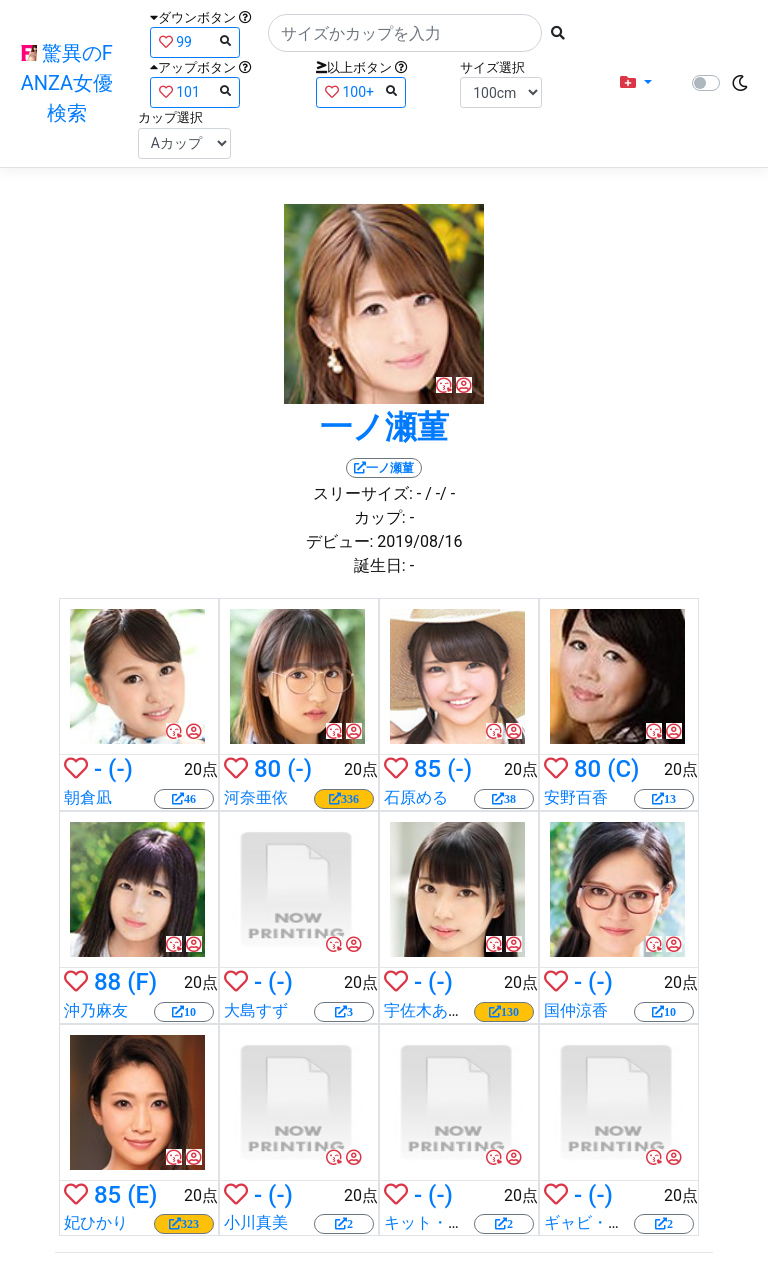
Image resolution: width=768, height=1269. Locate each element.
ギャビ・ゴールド (608, 1222)
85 (427, 769)
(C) (623, 769)
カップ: (380, 517)
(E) (142, 1195)
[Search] (405, 33)
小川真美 (256, 1222)
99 (195, 41)
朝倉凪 (88, 797)
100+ (361, 91)
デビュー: (340, 541)
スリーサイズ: (363, 493)
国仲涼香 (576, 1010)
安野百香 (576, 797)
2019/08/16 (419, 541)
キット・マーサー (448, 1222)
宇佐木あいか (432, 1010)
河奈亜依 (256, 797)
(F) (142, 982)
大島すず (256, 1010)
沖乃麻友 (96, 1010)
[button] (636, 83)
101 (195, 91)
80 (267, 769)
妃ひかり (96, 1222)
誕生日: (380, 565)
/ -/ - (440, 493)
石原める (416, 797)
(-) (120, 769)
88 (107, 982)
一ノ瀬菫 (384, 427)
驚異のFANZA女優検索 (67, 83)
